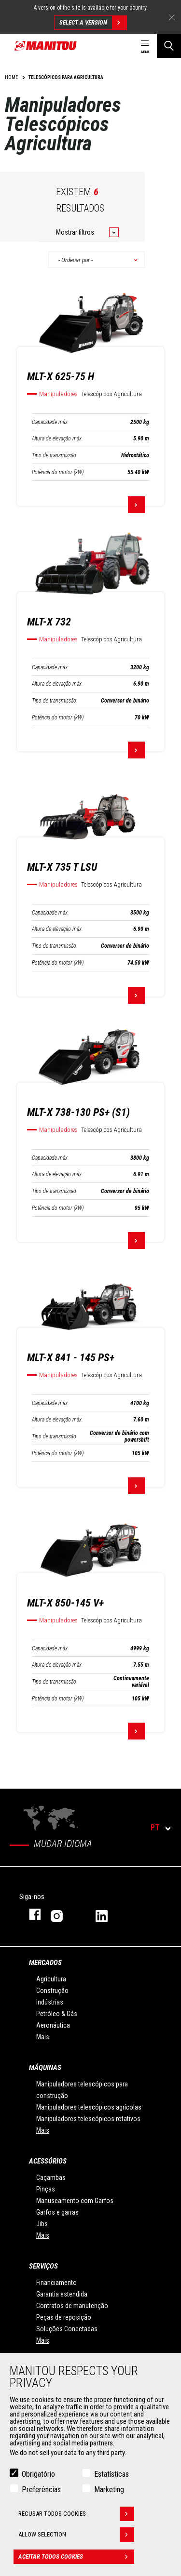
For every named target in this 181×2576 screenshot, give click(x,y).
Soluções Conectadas (66, 2329)
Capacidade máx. (50, 422)
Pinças (45, 2189)
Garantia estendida (61, 2294)
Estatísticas (111, 2474)
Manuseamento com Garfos (74, 2200)
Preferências (41, 2489)
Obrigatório (38, 2474)
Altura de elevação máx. (57, 438)
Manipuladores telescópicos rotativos (88, 2119)
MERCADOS (45, 1962)
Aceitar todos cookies (76, 2556)
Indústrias (49, 2002)
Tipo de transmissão (54, 455)
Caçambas (51, 2177)
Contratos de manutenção (72, 2306)
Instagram (63, 1914)
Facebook (30, 1914)
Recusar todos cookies (76, 2514)
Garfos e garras (57, 2212)
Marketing (109, 2489)
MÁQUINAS (45, 2067)
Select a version (92, 22)
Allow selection (76, 2534)
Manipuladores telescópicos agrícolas (88, 2107)
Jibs (42, 2224)
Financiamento (56, 2282)
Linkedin (108, 1914)
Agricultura (51, 1979)
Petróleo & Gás (56, 2014)
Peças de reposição (63, 2317)
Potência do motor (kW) (58, 472)
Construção (52, 1990)
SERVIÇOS (43, 2266)
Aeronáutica (53, 2025)
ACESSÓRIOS (48, 2161)
